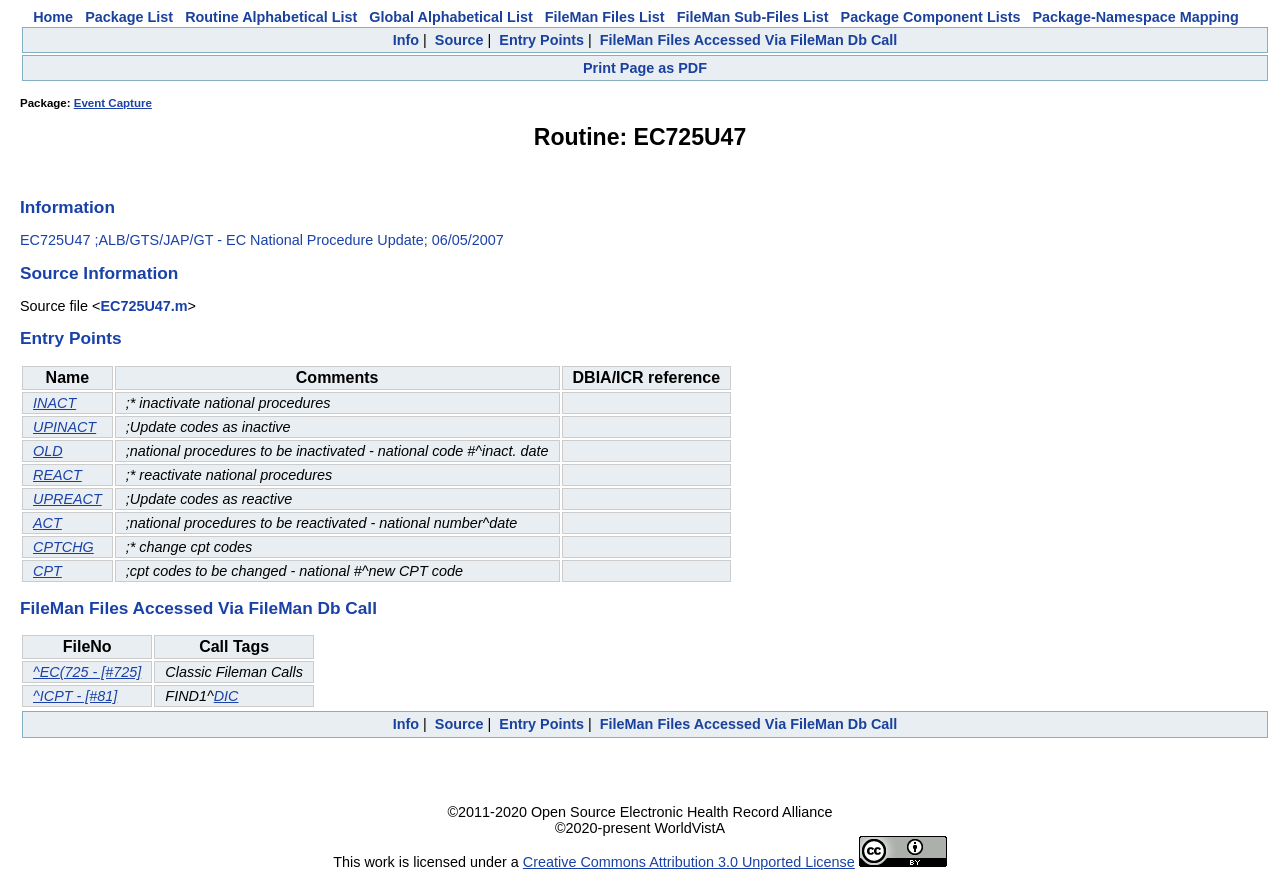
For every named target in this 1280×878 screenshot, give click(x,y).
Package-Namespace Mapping (1136, 17)
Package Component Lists (931, 17)
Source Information (99, 273)
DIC (226, 696)
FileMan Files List (605, 17)
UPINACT (64, 427)
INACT (54, 403)
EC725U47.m (143, 306)
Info (406, 40)
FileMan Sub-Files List (753, 17)
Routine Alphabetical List (271, 17)
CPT (47, 571)
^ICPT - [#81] (75, 696)
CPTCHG (63, 547)
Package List (129, 17)
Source (459, 40)
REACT (57, 475)
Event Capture (113, 103)
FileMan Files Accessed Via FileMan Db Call (749, 40)
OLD (48, 451)
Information (67, 207)
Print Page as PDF (645, 68)
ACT (47, 523)
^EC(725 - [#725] (87, 672)
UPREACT (67, 499)
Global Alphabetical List (450, 17)
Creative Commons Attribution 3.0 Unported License (689, 862)
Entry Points (541, 40)
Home (53, 17)
